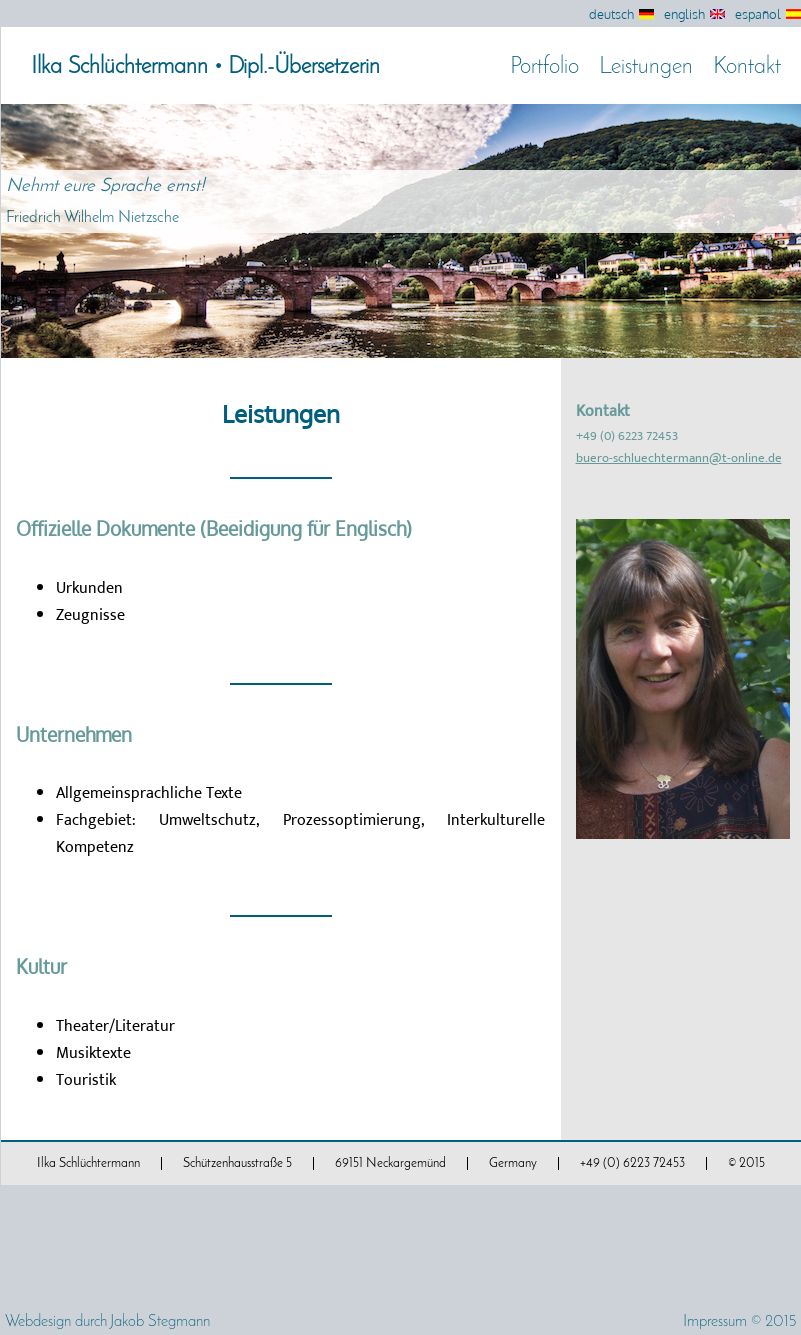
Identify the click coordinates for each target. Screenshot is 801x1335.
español (758, 13)
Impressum (715, 1322)
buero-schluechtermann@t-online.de (679, 458)
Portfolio (544, 67)
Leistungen (646, 67)
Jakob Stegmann (160, 1322)
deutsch (611, 13)
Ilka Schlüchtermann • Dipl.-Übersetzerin (205, 67)
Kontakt (747, 67)
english (684, 13)
